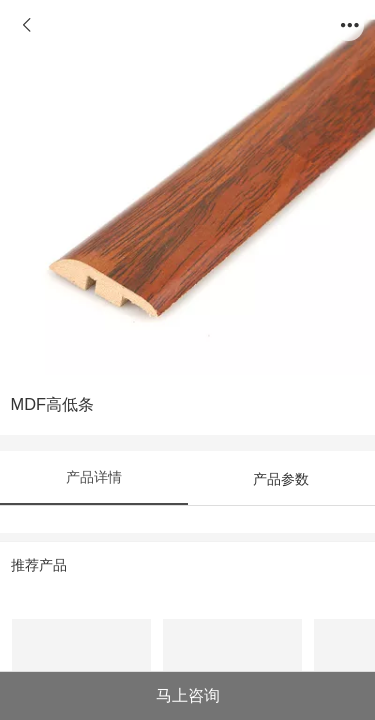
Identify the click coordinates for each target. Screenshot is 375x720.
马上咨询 (188, 695)
